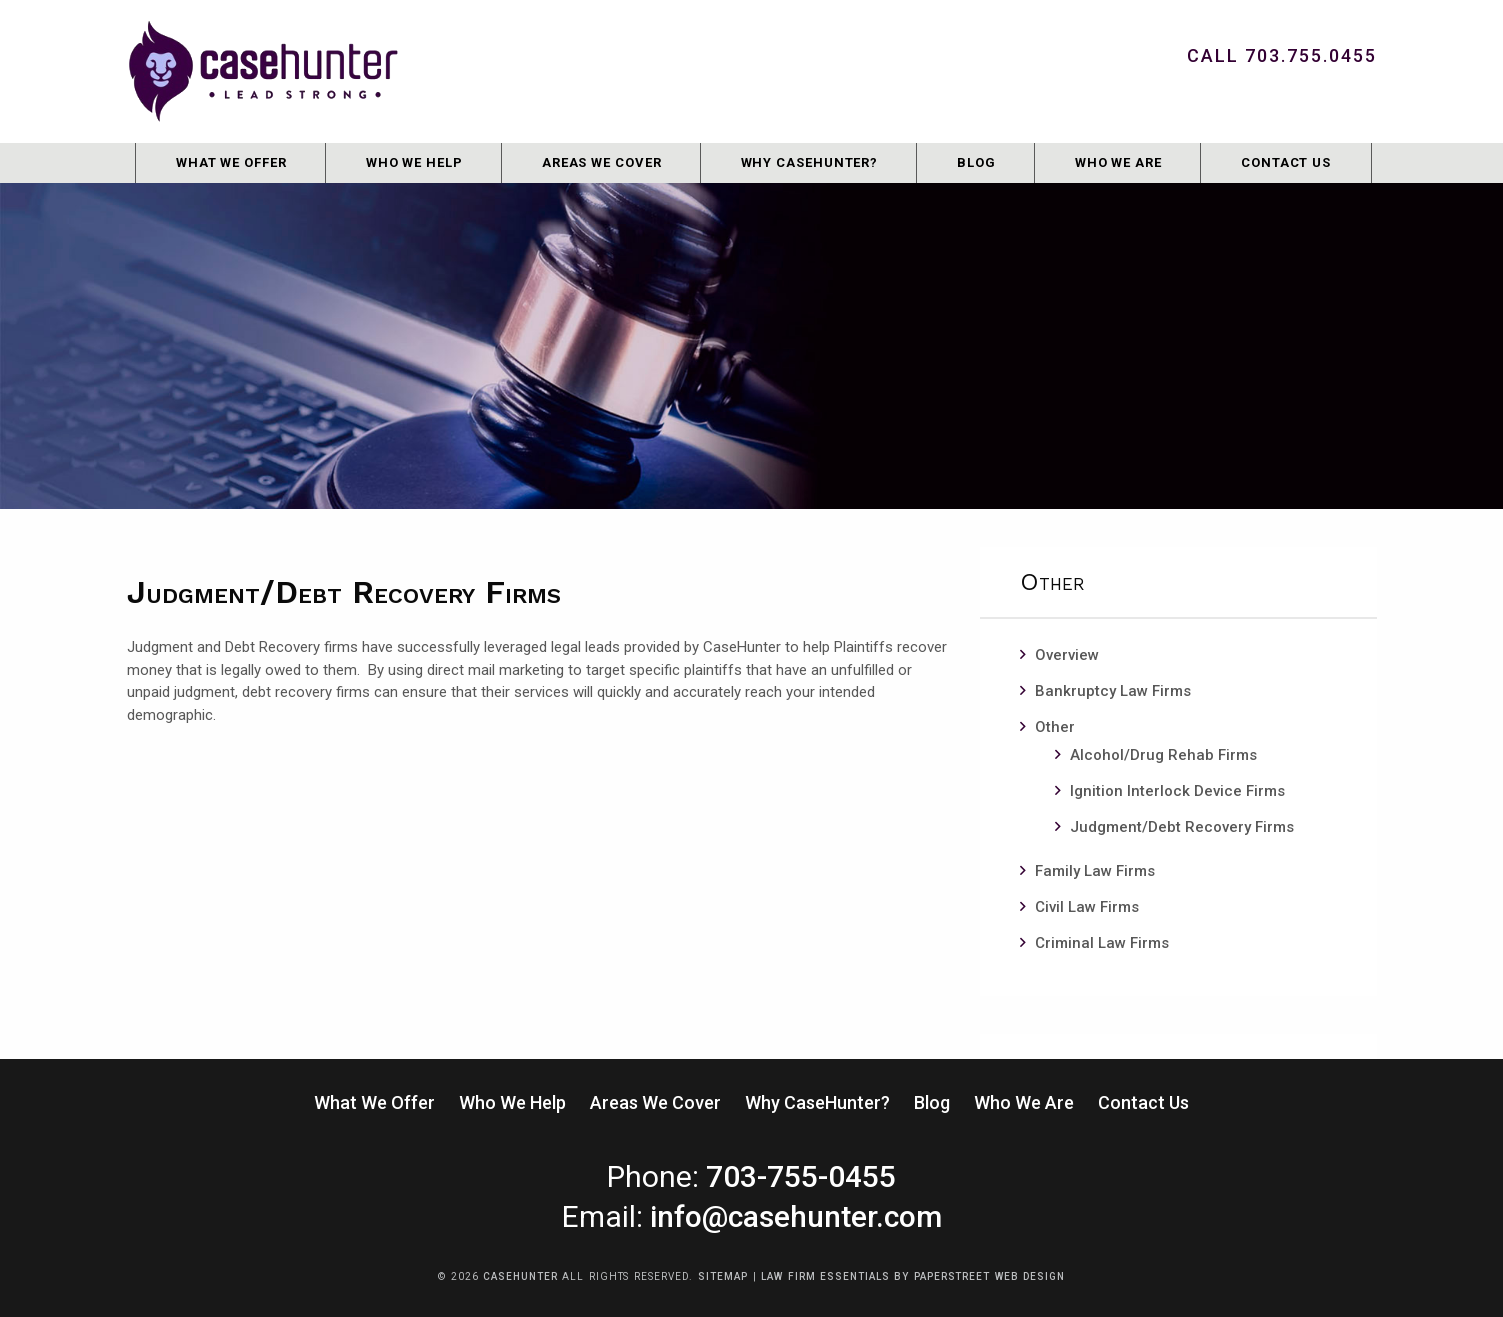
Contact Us (1286, 162)
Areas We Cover (602, 162)
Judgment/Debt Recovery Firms (1182, 827)
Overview (1067, 655)
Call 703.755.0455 (1282, 55)
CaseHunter (520, 1276)
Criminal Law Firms (1102, 943)
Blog (976, 162)
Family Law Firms (1095, 871)
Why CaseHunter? (810, 162)
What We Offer (231, 162)
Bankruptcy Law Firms (1113, 691)
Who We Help (414, 162)
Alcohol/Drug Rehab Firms (1163, 755)
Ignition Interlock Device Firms (1177, 791)
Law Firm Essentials (825, 1276)
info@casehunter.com (796, 1216)
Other (1055, 727)
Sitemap (722, 1276)
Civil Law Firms (1087, 907)
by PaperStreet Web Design (979, 1276)
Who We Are (1118, 162)
